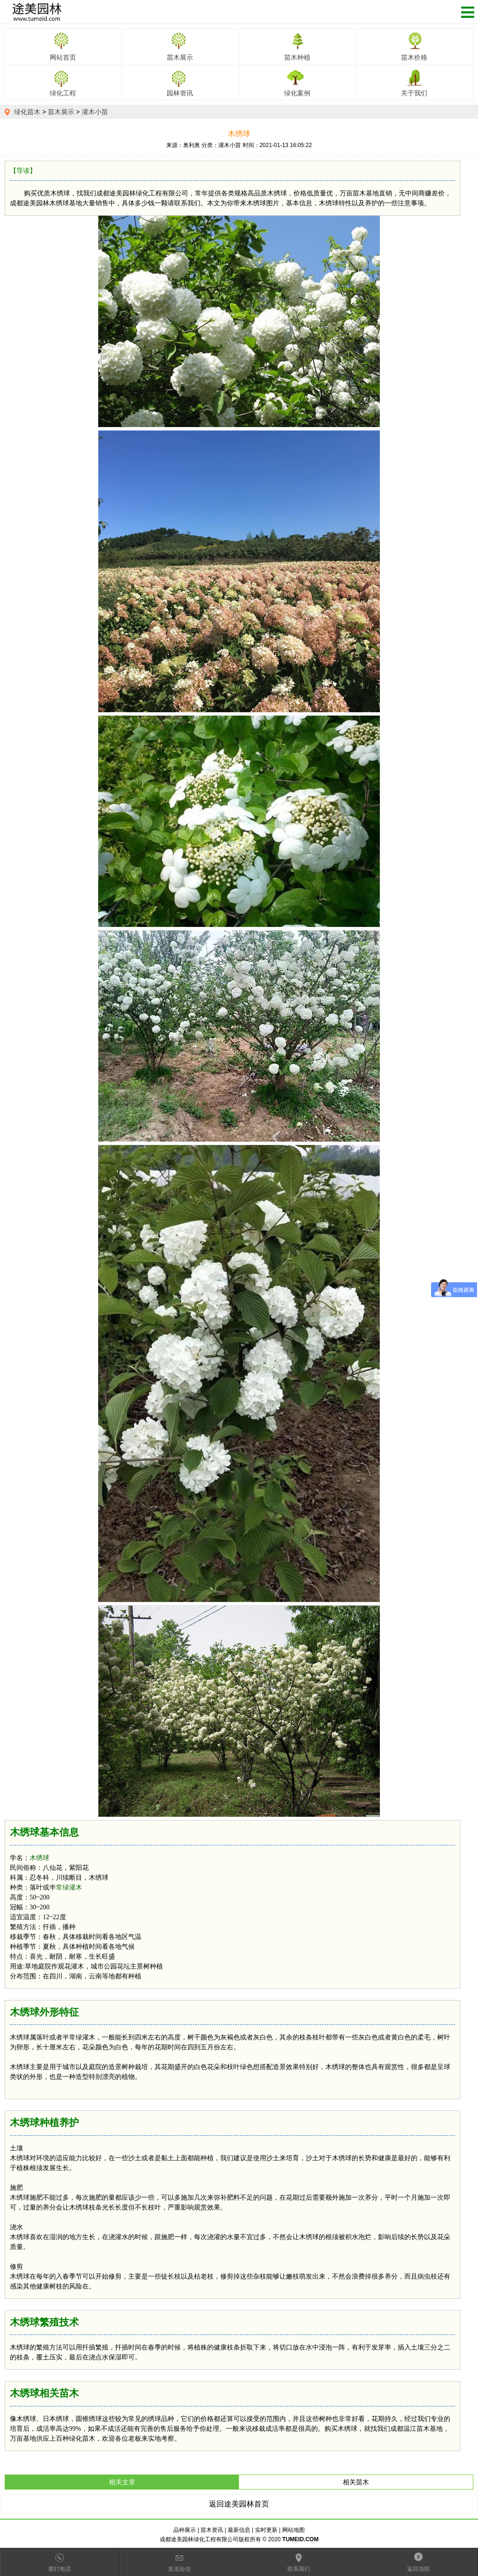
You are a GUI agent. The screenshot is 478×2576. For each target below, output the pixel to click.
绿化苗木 (27, 112)
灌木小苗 (95, 112)
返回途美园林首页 (239, 2504)
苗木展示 (61, 112)
